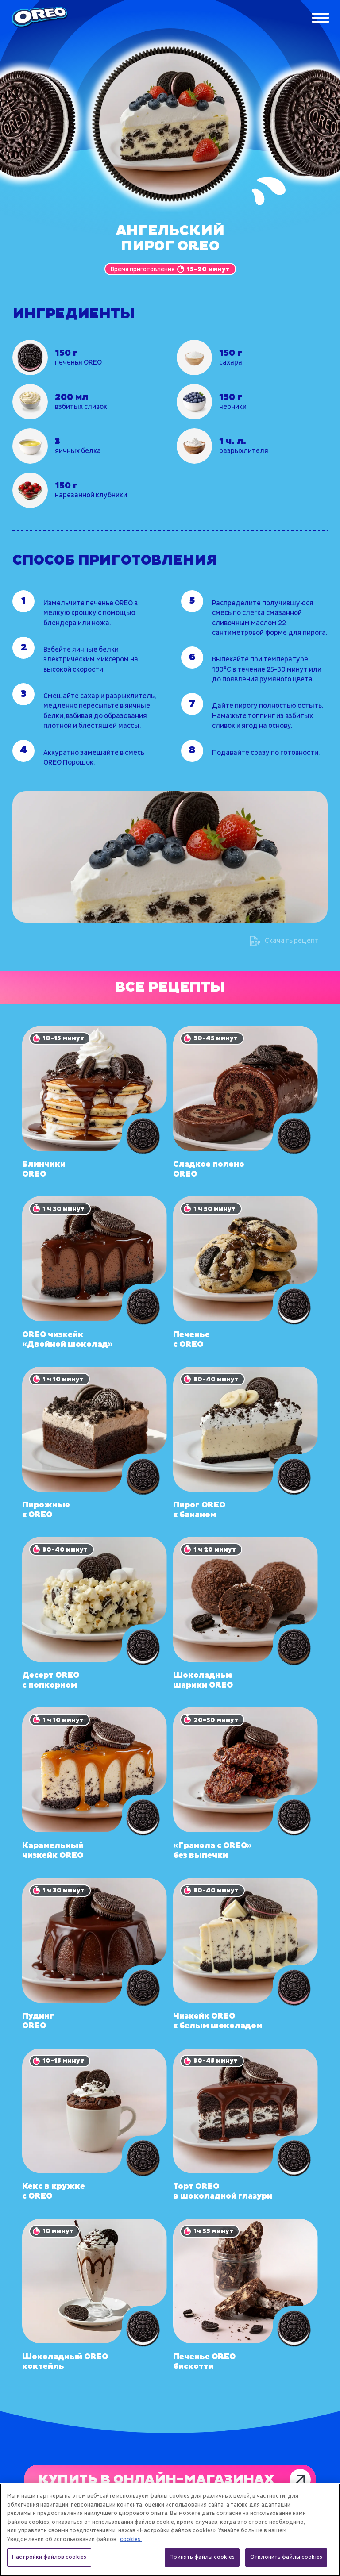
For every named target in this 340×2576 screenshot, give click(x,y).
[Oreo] (39, 18)
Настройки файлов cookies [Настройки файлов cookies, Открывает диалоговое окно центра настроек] (49, 2557)
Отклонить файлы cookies (286, 2557)
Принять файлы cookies (202, 2557)
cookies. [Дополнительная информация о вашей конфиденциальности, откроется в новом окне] (131, 2539)
